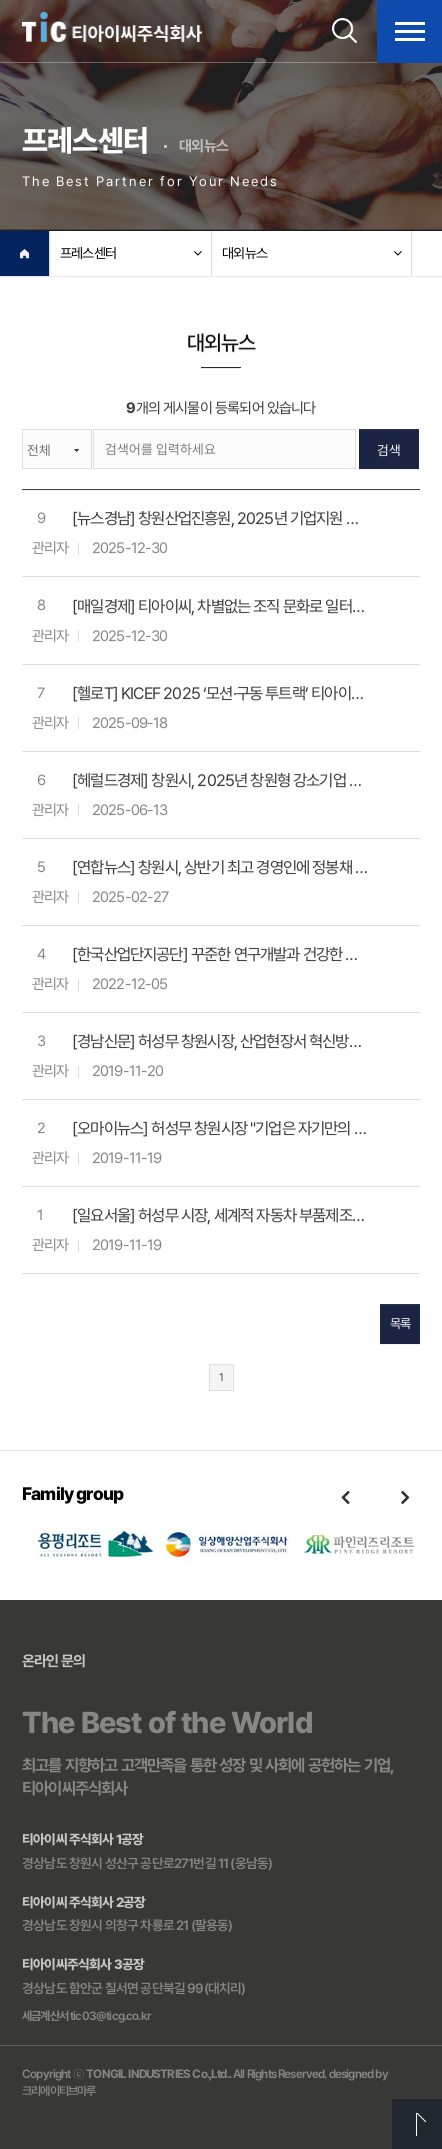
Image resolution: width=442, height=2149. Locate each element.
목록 (400, 1326)
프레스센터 (88, 253)
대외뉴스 (244, 253)
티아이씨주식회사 (112, 27)
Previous (345, 1497)
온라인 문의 (53, 1661)
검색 (389, 452)
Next (405, 1497)
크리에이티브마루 (58, 2091)
